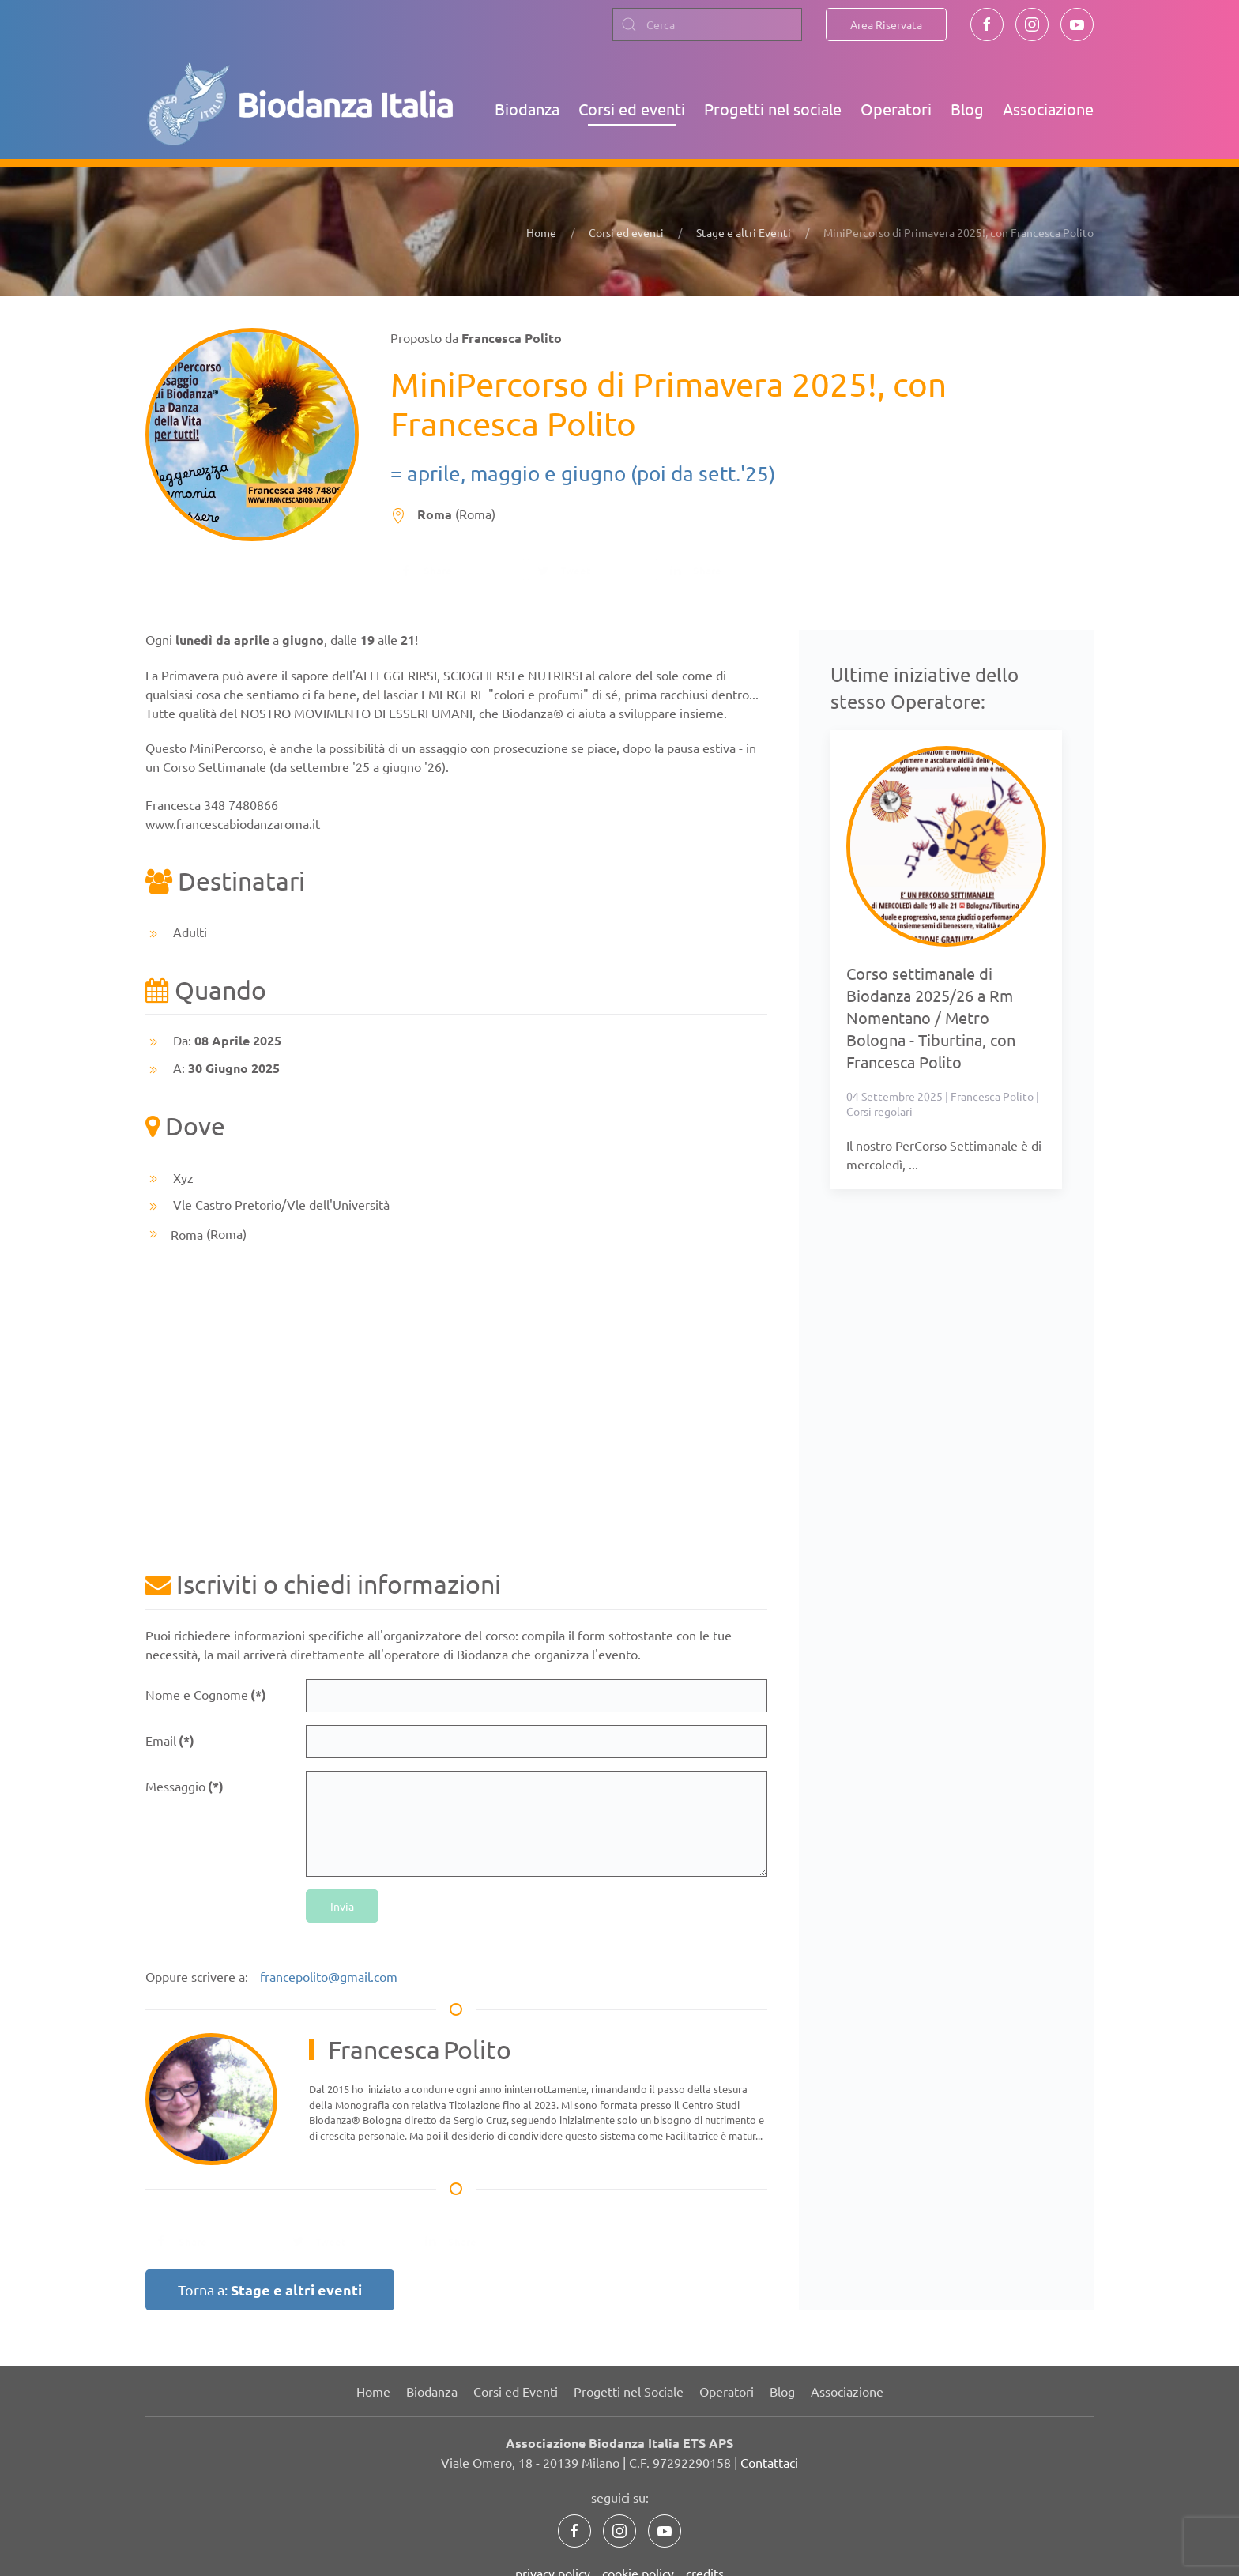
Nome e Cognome (205, 1694)
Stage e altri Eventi (743, 232)
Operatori (896, 109)
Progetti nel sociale (773, 109)
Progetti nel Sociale (629, 2391)
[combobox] (707, 24)
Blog (967, 109)
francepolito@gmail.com (328, 1976)
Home (541, 232)
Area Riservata (886, 24)
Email (169, 1740)
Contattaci (769, 2462)
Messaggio (184, 1786)
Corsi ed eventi (631, 109)
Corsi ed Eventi (515, 2391)
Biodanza (527, 109)
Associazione (1048, 109)
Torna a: (270, 2289)
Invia (342, 1906)
